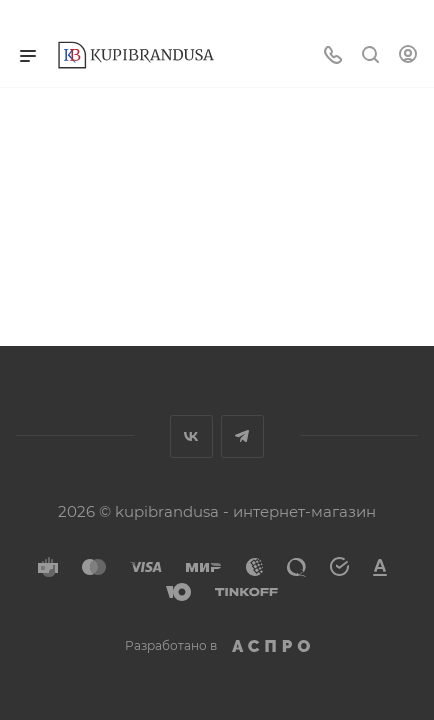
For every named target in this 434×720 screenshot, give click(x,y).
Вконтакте (191, 436)
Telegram (242, 436)
